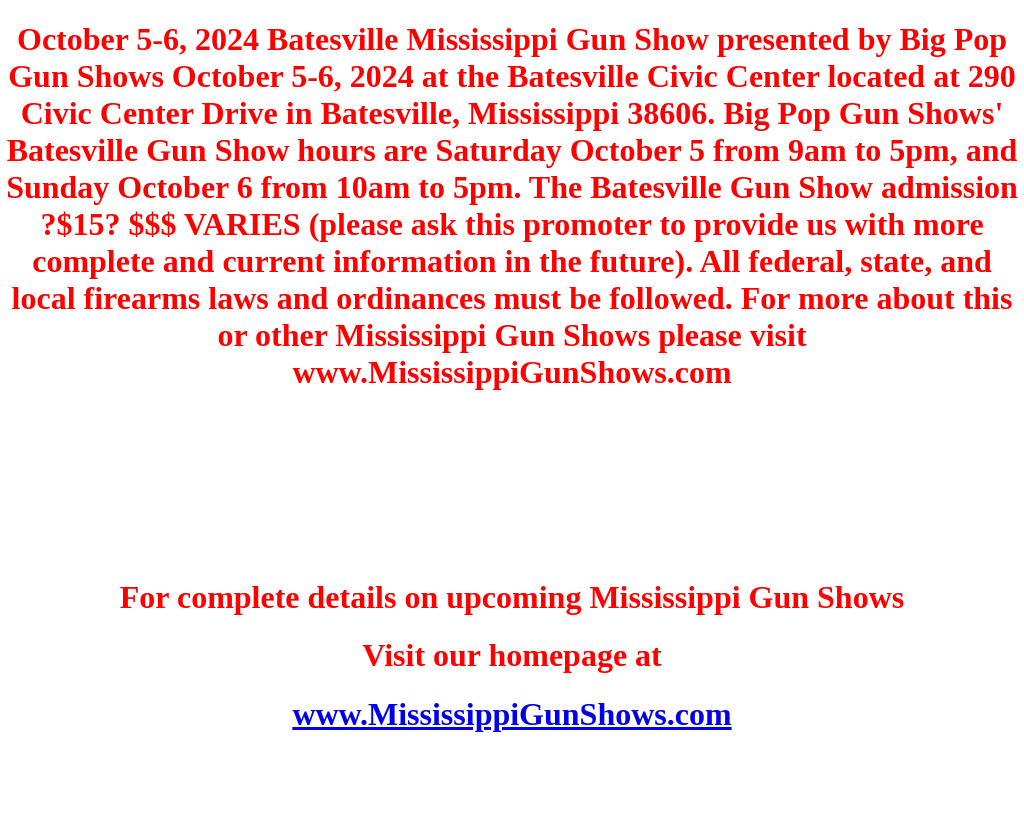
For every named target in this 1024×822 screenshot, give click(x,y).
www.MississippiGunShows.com (511, 714)
